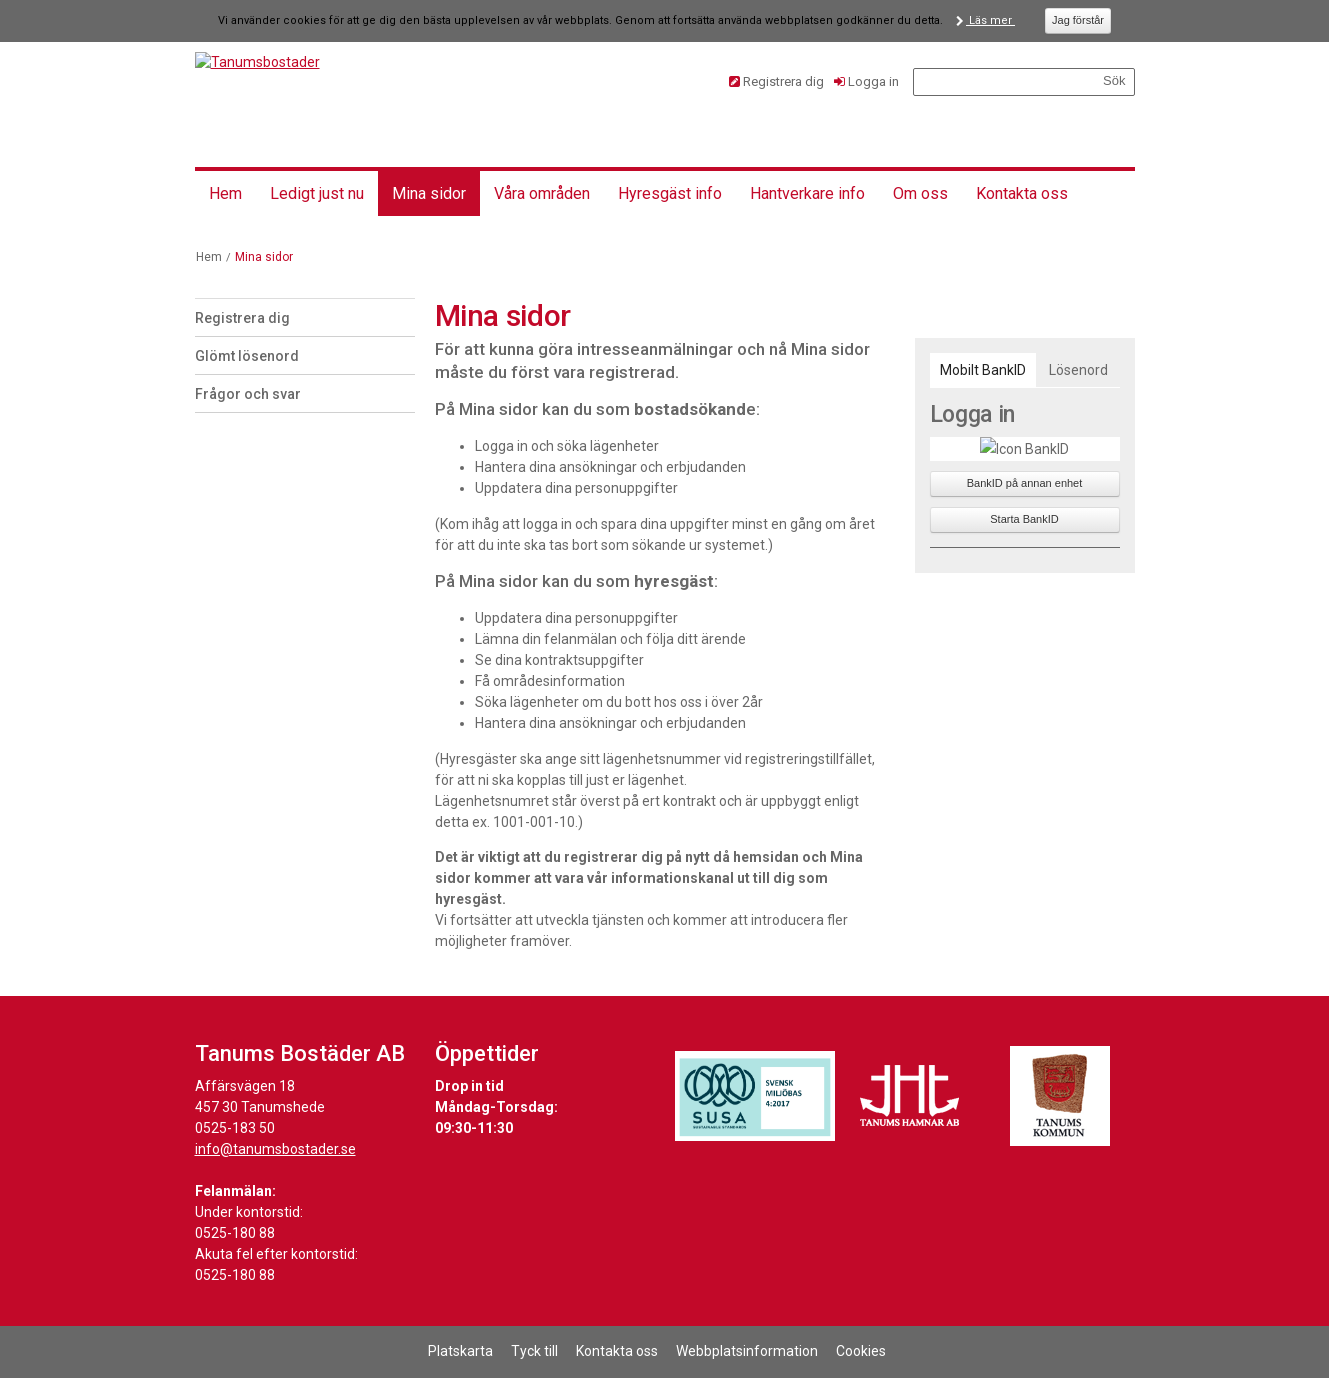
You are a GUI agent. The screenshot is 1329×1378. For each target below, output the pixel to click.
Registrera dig (783, 81)
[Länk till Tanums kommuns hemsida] (1060, 1096)
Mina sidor (429, 193)
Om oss (920, 193)
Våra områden (542, 193)
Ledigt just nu (317, 193)
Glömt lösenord (247, 356)
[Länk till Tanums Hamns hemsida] (910, 1096)
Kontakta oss (1022, 193)
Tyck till (534, 1351)
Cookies (861, 1351)
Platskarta (460, 1351)
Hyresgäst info (670, 193)
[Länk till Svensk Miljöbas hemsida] (755, 1096)
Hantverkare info (807, 193)
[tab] (983, 370)
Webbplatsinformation (747, 1351)
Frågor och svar (248, 394)
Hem (225, 193)
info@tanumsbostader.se (275, 1149)
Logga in (873, 81)
